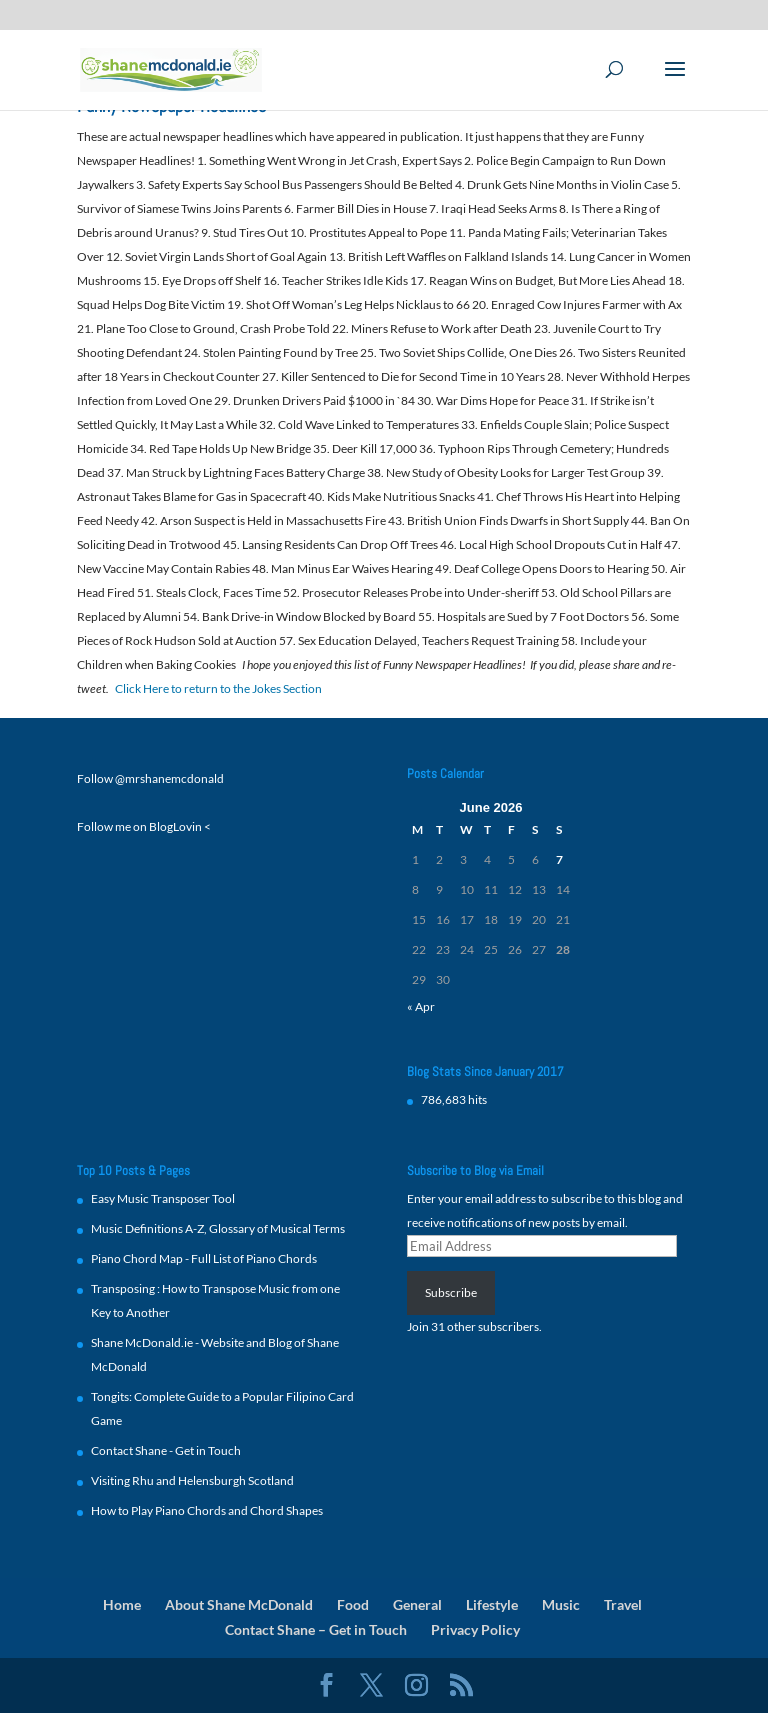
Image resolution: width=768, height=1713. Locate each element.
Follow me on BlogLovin (139, 826)
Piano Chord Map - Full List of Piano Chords (204, 1258)
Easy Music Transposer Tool (163, 1198)
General (417, 1604)
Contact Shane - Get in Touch (166, 1450)
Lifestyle (492, 1604)
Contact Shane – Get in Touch (316, 1629)
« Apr (421, 1006)
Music (561, 1604)
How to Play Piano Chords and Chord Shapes (207, 1510)
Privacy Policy (475, 1629)
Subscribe (451, 1292)
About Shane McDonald (239, 1604)
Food (353, 1604)
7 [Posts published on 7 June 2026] (559, 859)
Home (122, 1604)
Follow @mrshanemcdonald (150, 778)
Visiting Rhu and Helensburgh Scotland (192, 1480)
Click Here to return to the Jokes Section (218, 688)
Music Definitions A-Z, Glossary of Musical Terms (218, 1228)
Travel (623, 1604)
